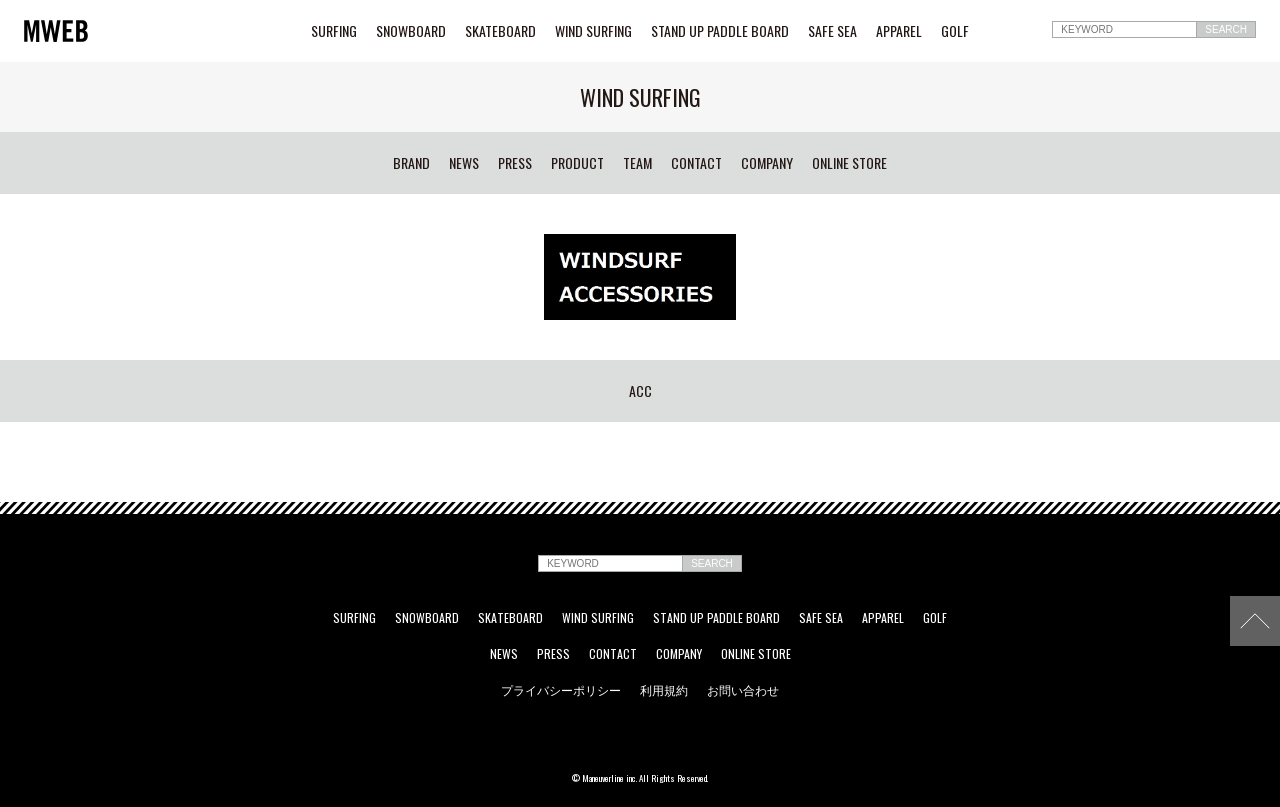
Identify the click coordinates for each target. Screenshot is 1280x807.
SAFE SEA (832, 31)
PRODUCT (577, 163)
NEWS (464, 163)
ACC (640, 391)
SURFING (334, 31)
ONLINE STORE (849, 163)
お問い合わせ (743, 690)
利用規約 (664, 690)
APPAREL (899, 31)
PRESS (515, 163)
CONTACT (696, 163)
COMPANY (767, 163)
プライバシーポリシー (561, 690)
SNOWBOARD (411, 31)
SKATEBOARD (500, 31)
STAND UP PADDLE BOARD (720, 31)
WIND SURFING (593, 31)
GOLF (955, 31)
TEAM (637, 163)
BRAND (411, 163)
